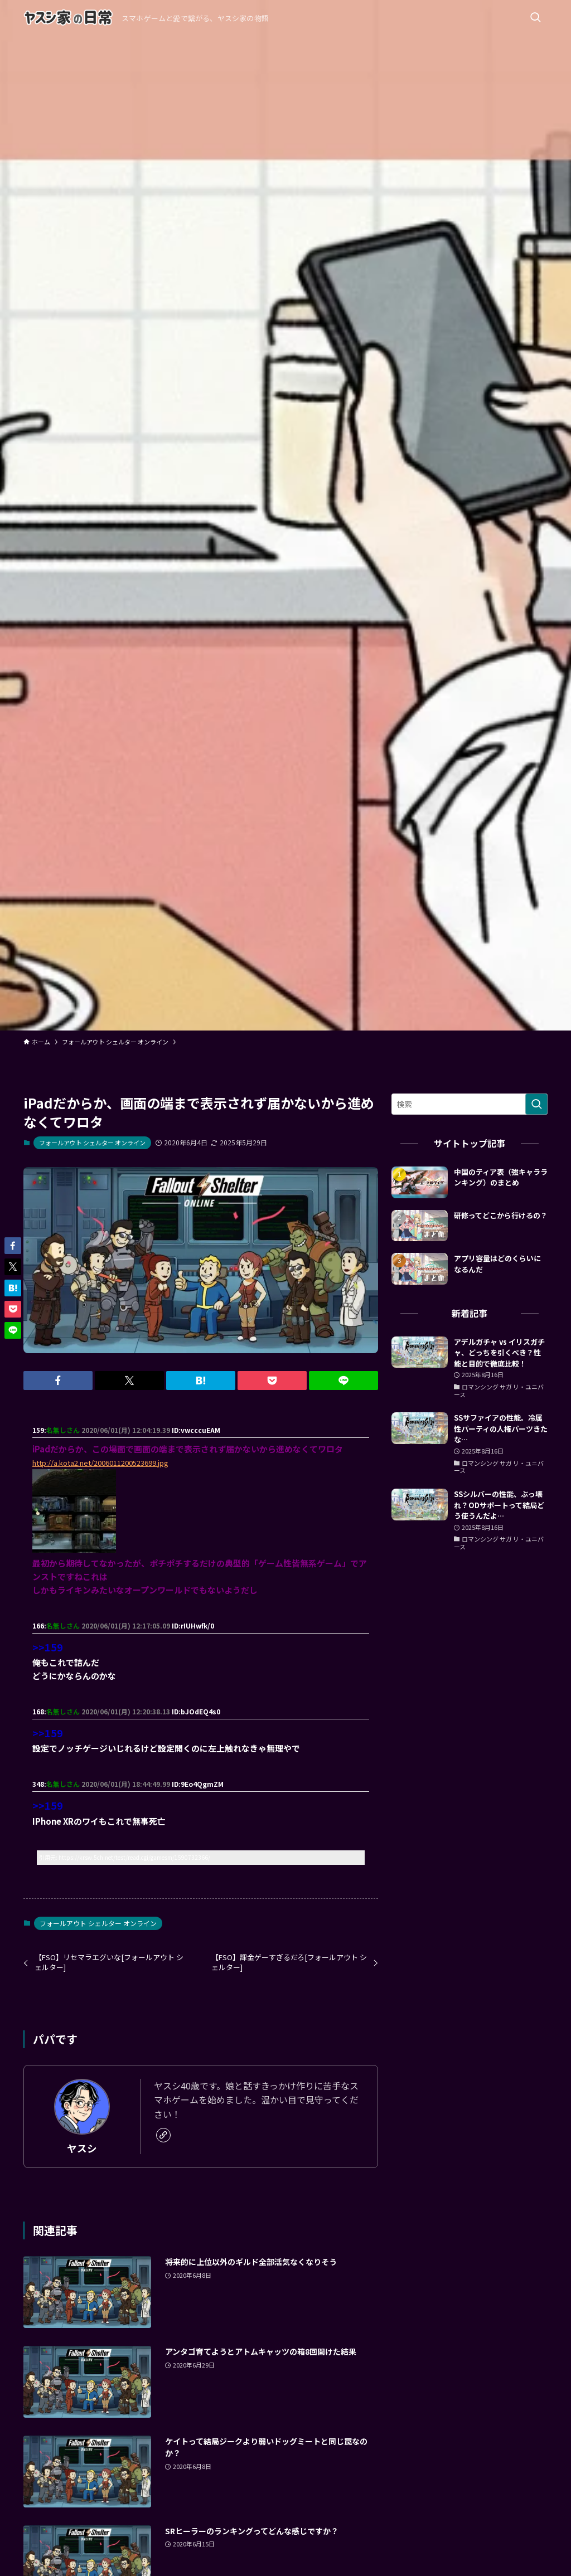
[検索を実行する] (536, 1104)
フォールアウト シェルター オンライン (92, 1142)
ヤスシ (82, 2148)
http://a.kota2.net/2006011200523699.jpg (100, 1462)
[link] (163, 2135)
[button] (58, 1380)
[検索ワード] (469, 1104)
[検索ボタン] (535, 18)
